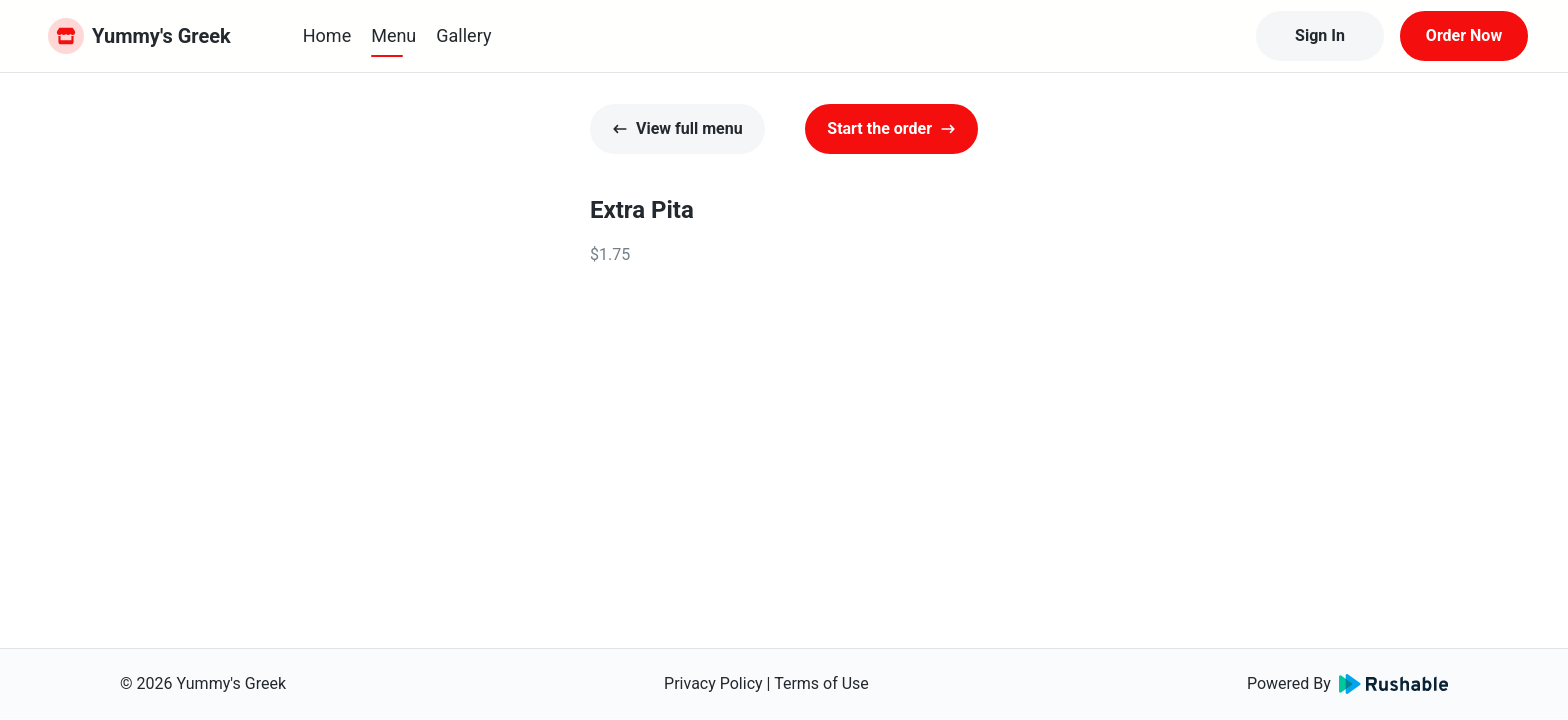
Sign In (1320, 35)
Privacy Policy (713, 683)
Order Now (1464, 35)
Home (327, 35)
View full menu (677, 128)
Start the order (891, 128)
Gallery (463, 35)
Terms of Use (821, 683)
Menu (393, 35)
